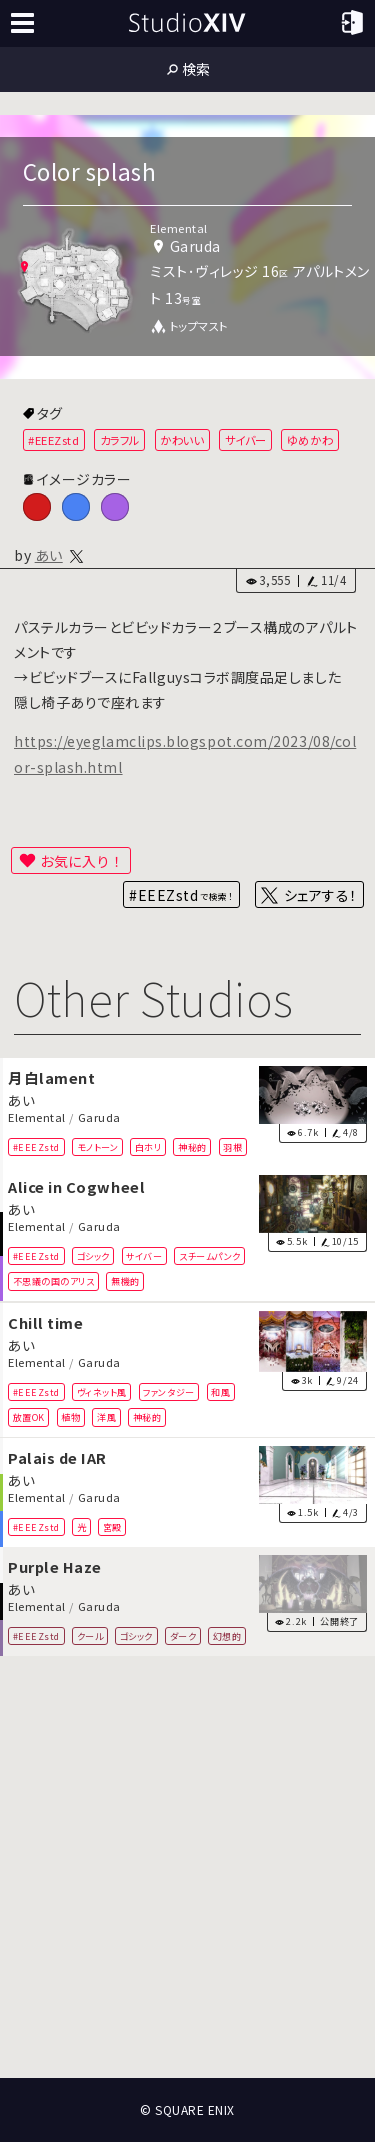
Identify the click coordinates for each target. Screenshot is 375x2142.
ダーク (183, 1636)
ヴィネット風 (102, 1391)
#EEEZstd (53, 440)
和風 (220, 1391)
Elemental (37, 1117)
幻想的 (227, 1636)
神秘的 (192, 1146)
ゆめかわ (310, 440)
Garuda (99, 1117)
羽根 (232, 1146)
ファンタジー (168, 1391)
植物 (70, 1416)
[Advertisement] (187, 1867)
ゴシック (93, 1256)
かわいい (182, 440)
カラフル (120, 440)
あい (49, 555)
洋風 (106, 1416)
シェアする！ (320, 895)
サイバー (246, 440)
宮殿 (112, 1526)
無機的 (125, 1281)
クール (90, 1636)
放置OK (29, 1416)
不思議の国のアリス (54, 1281)
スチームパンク (210, 1256)
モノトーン (98, 1146)
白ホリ (148, 1146)
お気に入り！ (82, 861)
